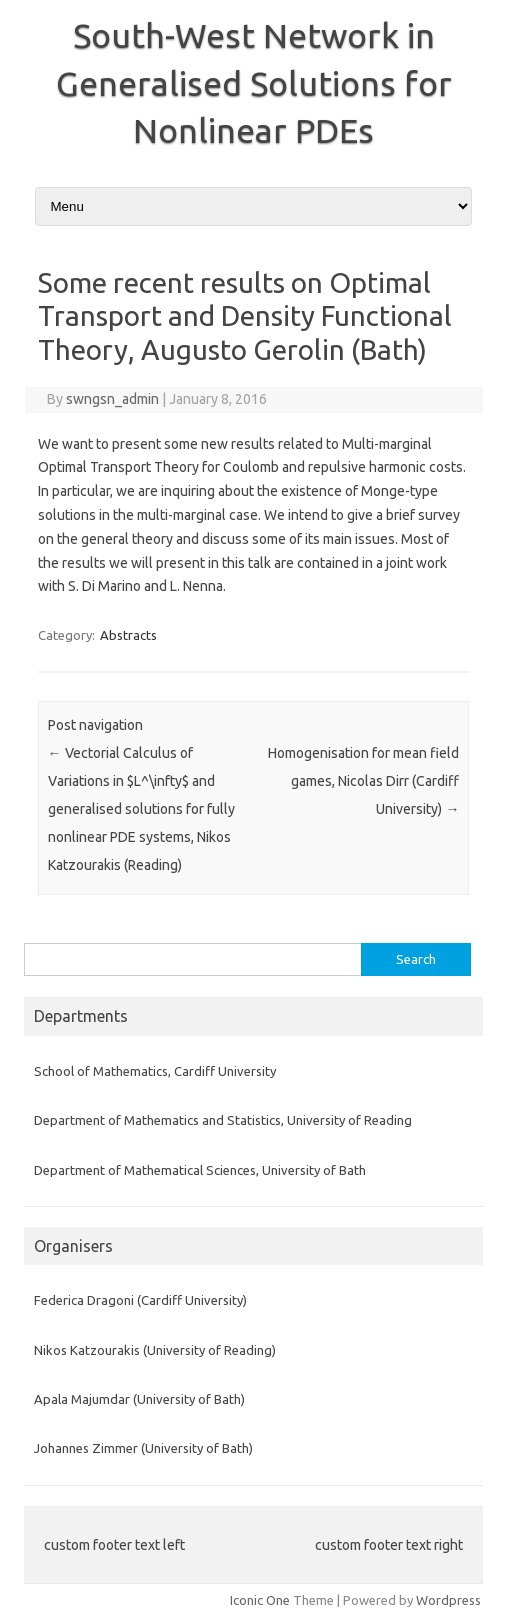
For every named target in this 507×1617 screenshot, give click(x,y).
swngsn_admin (112, 399)
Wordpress (448, 1600)
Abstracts (128, 635)
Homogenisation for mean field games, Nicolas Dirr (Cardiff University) (363, 781)
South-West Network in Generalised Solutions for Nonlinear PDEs (254, 82)
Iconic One (260, 1600)
